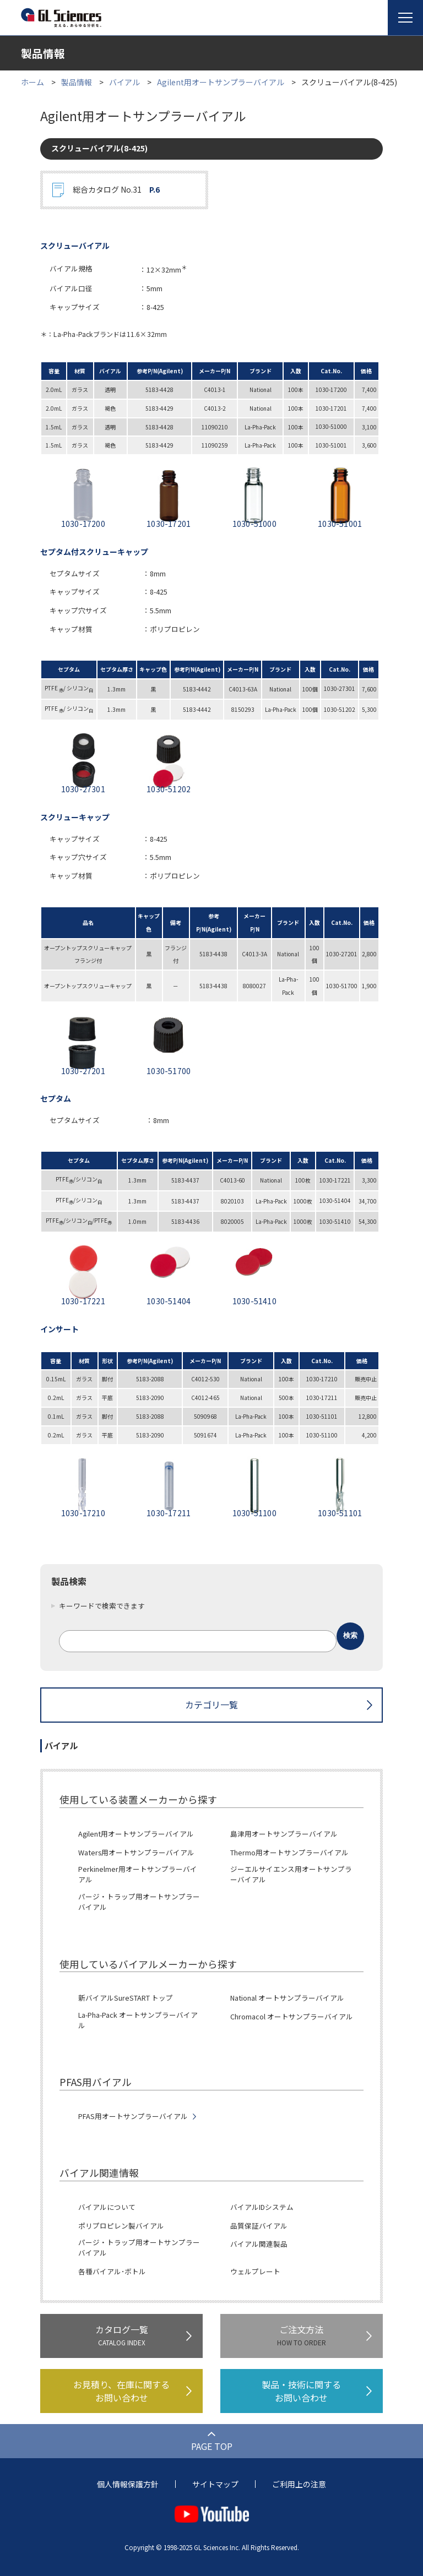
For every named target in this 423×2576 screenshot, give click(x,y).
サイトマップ (215, 2484)
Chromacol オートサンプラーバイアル (291, 2017)
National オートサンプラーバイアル (287, 1998)
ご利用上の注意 (299, 2484)
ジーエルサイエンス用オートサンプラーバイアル (291, 1874)
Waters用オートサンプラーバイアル (136, 1853)
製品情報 (76, 82)
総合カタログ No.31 (116, 190)
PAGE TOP (211, 2446)
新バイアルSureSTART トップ (125, 1998)
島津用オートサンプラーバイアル (284, 1834)
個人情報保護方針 (128, 2484)
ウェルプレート (255, 2272)
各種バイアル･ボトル (112, 2272)
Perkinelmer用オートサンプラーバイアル (137, 1874)
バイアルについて (106, 2207)
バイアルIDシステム (262, 2207)
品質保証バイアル (259, 2226)
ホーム (32, 82)
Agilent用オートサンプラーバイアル (220, 82)
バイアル (124, 82)
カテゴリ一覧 (211, 1704)
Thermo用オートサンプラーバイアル (289, 1853)
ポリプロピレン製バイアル (121, 2226)
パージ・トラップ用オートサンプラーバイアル (139, 1902)
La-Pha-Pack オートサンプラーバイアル (138, 2020)
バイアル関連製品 (259, 2244)
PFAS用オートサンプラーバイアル (133, 2116)
